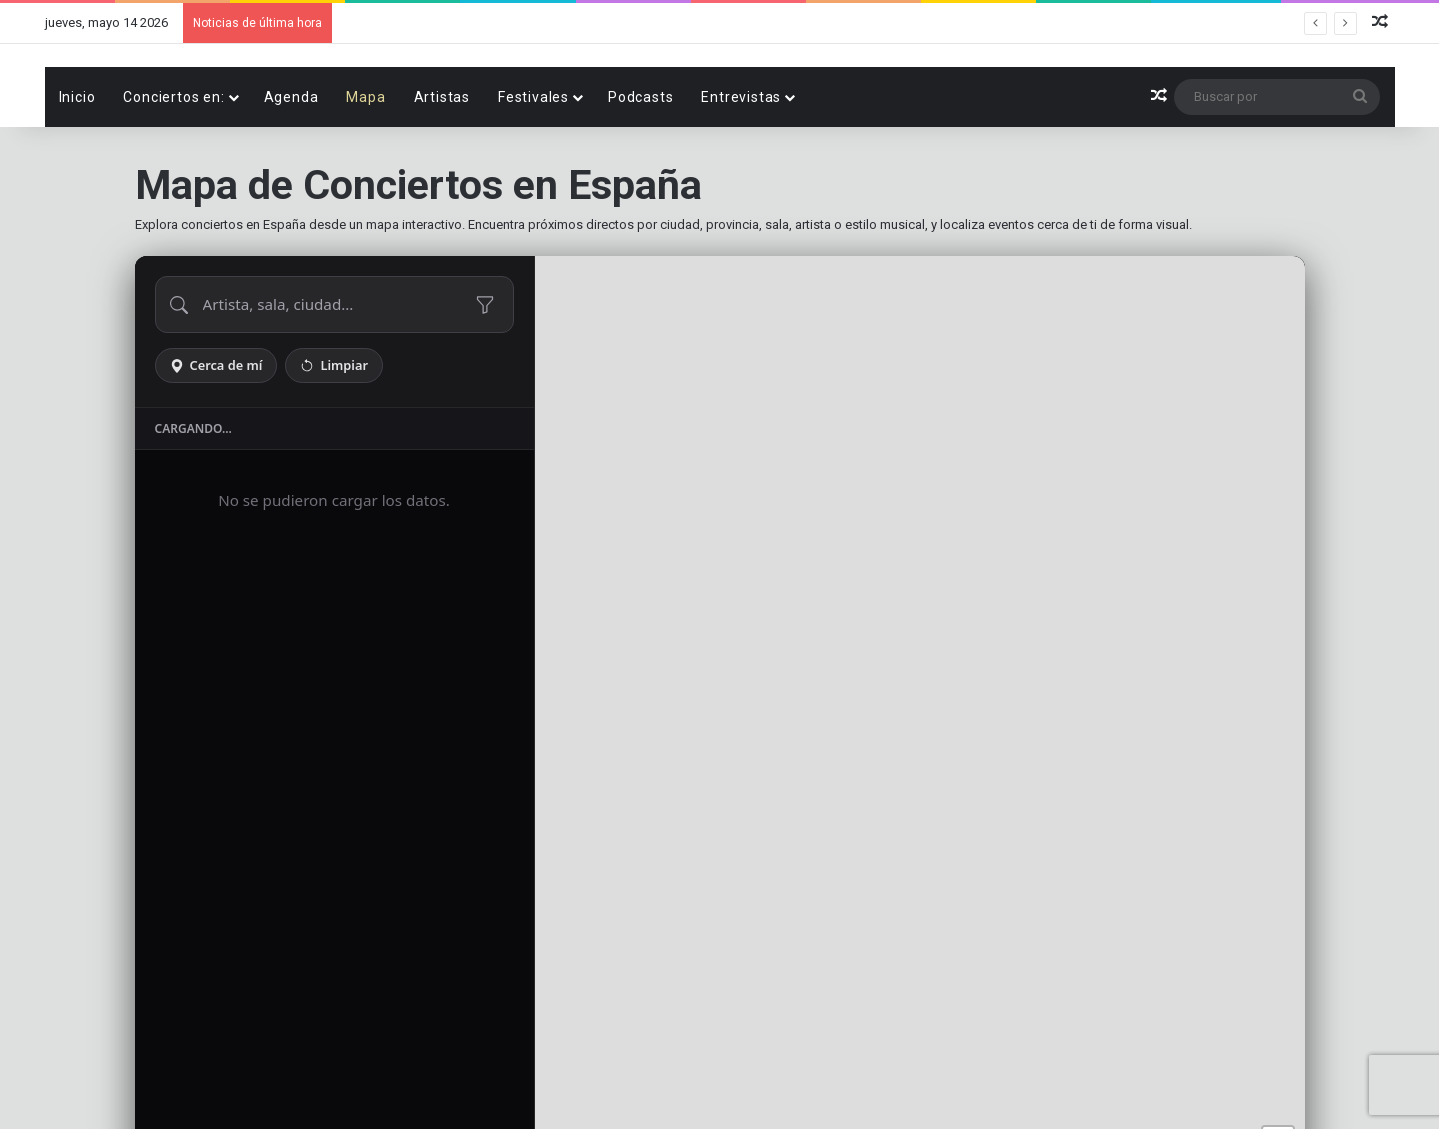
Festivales (533, 166)
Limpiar (334, 434)
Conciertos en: (173, 166)
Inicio (77, 166)
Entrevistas (741, 166)
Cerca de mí (216, 434)
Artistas (442, 166)
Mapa (365, 166)
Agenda (291, 166)
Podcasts (640, 166)
